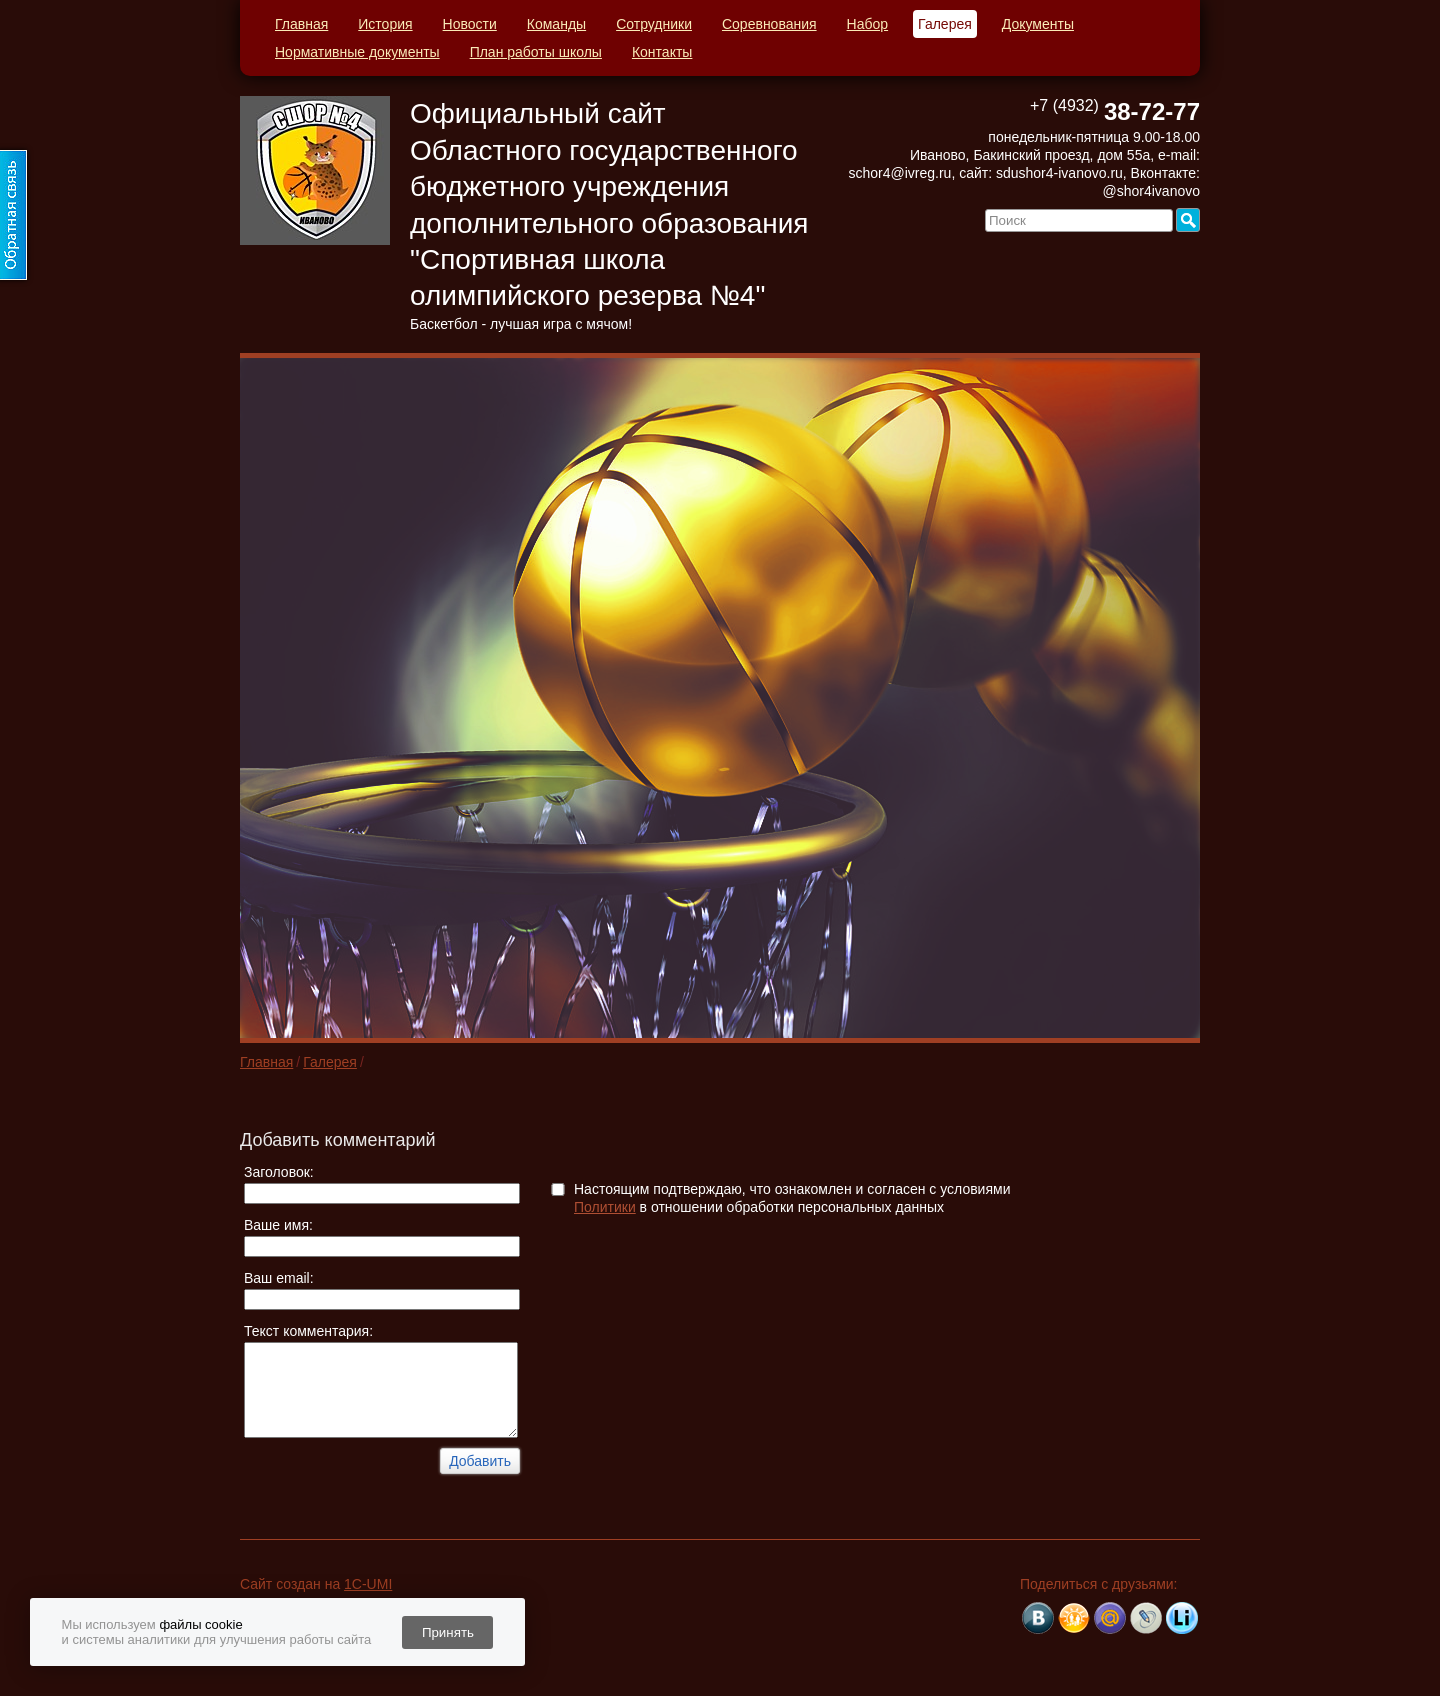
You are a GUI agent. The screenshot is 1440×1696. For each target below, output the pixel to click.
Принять (448, 1632)
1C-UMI (368, 1584)
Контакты (662, 52)
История (385, 24)
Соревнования (769, 24)
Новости (470, 24)
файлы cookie (200, 1624)
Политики (605, 1207)
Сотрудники (654, 24)
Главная (301, 24)
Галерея (945, 24)
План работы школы (536, 52)
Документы (1038, 24)
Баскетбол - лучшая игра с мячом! (521, 324)
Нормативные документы (357, 52)
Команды (556, 24)
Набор (868, 24)
